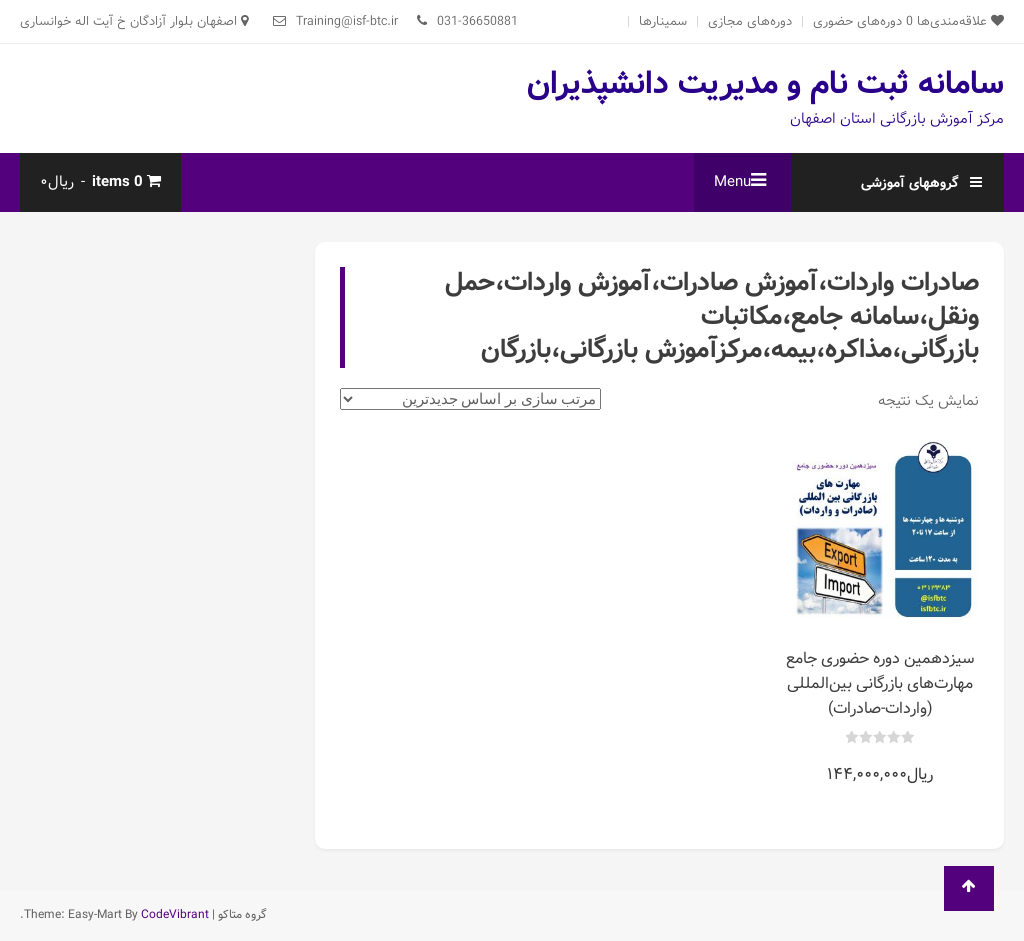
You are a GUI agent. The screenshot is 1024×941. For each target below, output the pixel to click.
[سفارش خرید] (470, 399)
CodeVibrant (175, 914)
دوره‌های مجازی (750, 21)
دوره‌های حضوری (857, 21)
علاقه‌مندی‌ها (955, 21)
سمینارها (663, 21)
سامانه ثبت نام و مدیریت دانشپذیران (765, 84)
